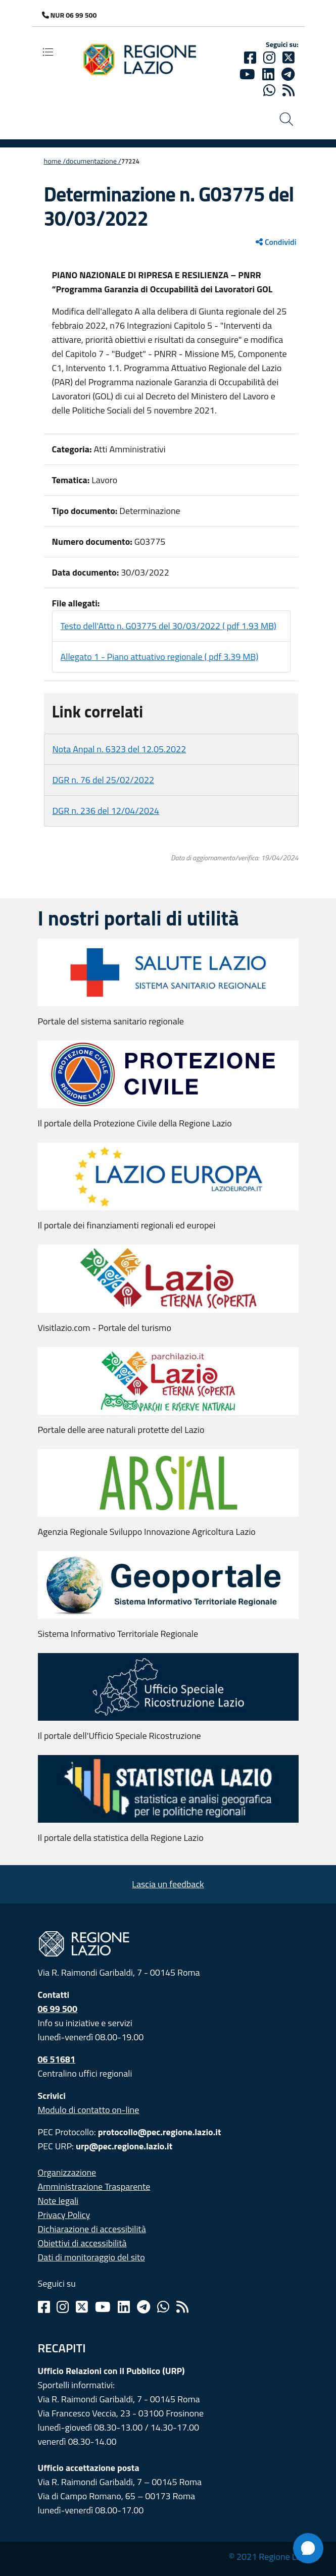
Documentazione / (93, 161)
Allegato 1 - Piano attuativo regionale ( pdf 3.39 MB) (160, 656)
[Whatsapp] (269, 90)
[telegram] (288, 74)
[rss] (288, 90)
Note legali (58, 2200)
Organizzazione (67, 2172)
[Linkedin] (268, 74)
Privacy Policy (64, 2215)
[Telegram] (143, 2306)
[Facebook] (250, 57)
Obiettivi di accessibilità (82, 2243)
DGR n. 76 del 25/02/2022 (104, 780)
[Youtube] (247, 74)
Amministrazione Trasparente (94, 2186)
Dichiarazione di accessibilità (92, 2229)
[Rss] (182, 2306)
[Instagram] (269, 57)
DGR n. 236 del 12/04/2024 (106, 810)
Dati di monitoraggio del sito (91, 2257)
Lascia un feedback (168, 1884)
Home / (55, 161)
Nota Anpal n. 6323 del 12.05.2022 (119, 749)
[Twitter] (288, 57)
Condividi (276, 242)
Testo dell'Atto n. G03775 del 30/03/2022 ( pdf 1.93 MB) (168, 626)
